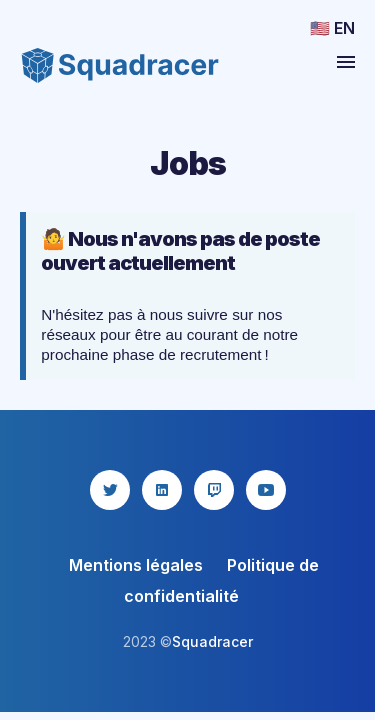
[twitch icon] (214, 490)
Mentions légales (136, 565)
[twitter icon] (110, 490)
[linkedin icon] (162, 490)
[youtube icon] (266, 490)
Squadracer (212, 641)
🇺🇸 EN (332, 28)
